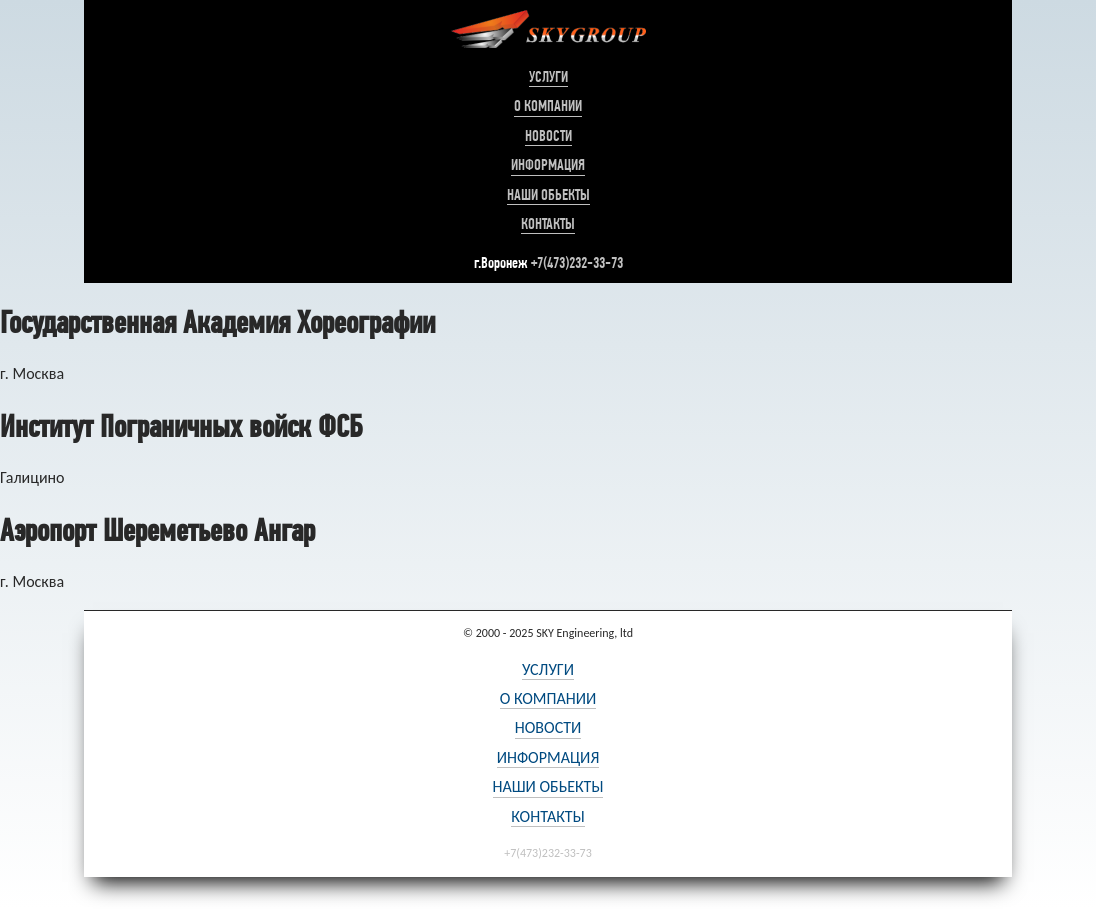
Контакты (548, 224)
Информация (548, 165)
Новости (548, 136)
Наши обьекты (548, 195)
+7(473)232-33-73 (577, 262)
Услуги (548, 77)
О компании (548, 106)
